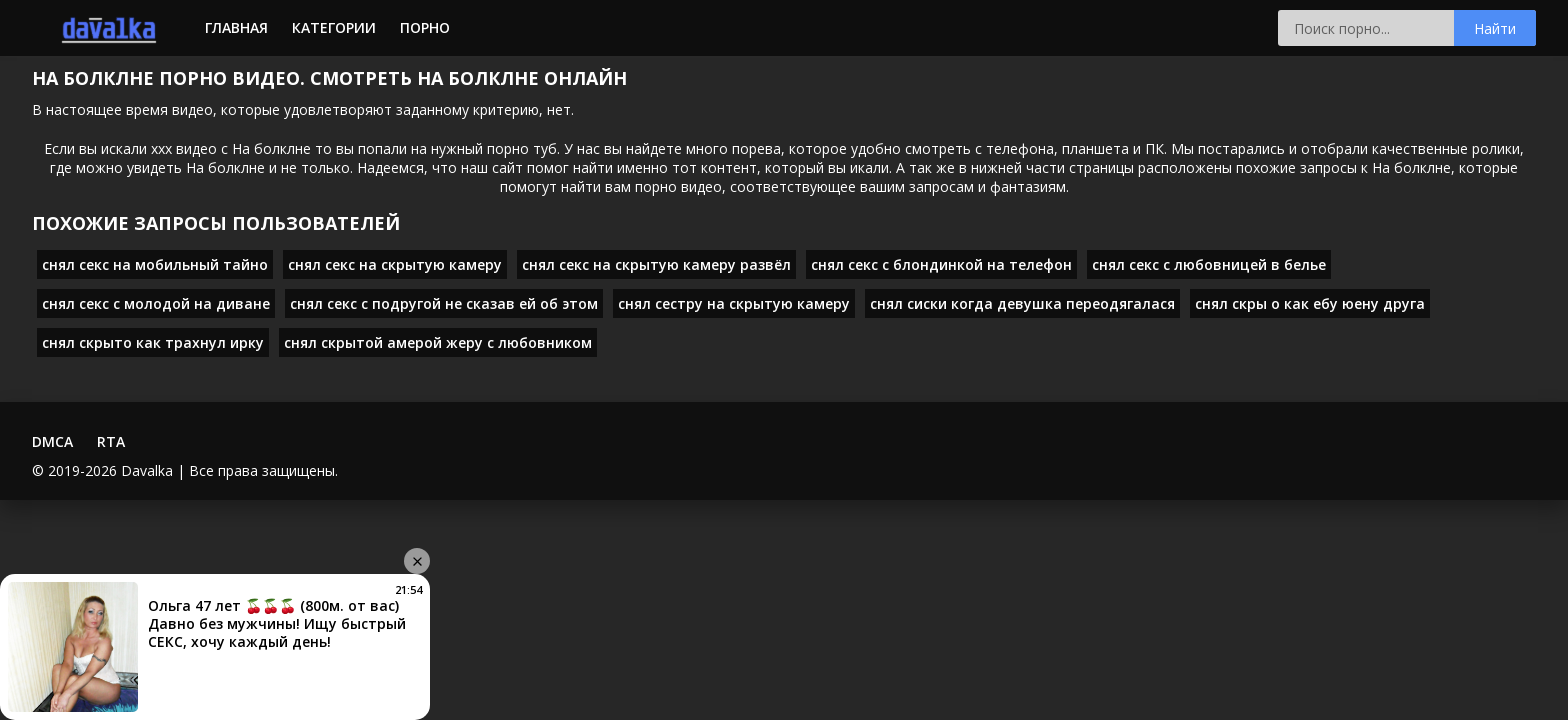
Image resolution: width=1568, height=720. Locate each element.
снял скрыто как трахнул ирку (153, 342)
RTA (111, 441)
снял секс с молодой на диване (156, 303)
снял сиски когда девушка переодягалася (1022, 303)
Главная (236, 27)
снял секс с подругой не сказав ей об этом (444, 303)
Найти (1495, 28)
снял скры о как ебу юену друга (1310, 303)
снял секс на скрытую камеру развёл (656, 264)
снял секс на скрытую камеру (395, 264)
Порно (425, 27)
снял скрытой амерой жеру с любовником (438, 342)
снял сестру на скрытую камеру (734, 303)
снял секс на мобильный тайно (155, 264)
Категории (334, 27)
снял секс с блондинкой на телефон (941, 264)
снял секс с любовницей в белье (1209, 264)
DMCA (52, 441)
